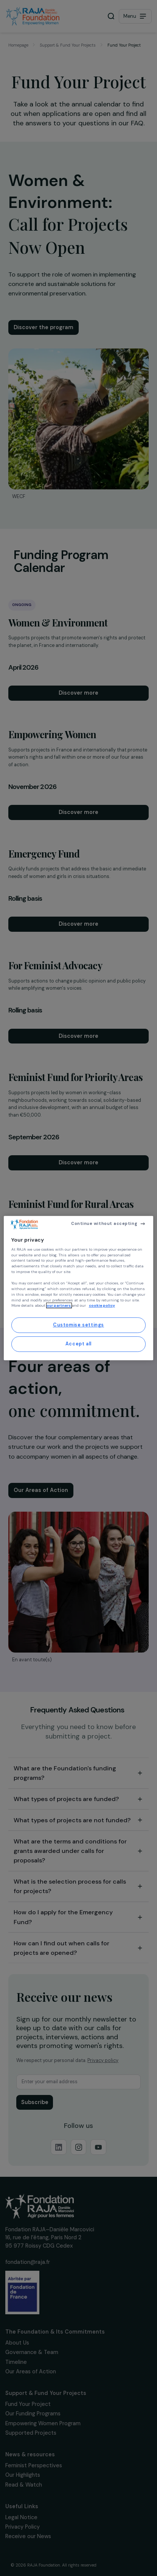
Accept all (78, 1344)
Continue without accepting (104, 1223)
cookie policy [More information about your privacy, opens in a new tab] (102, 1305)
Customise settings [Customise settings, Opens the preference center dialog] (78, 1325)
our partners (59, 1305)
